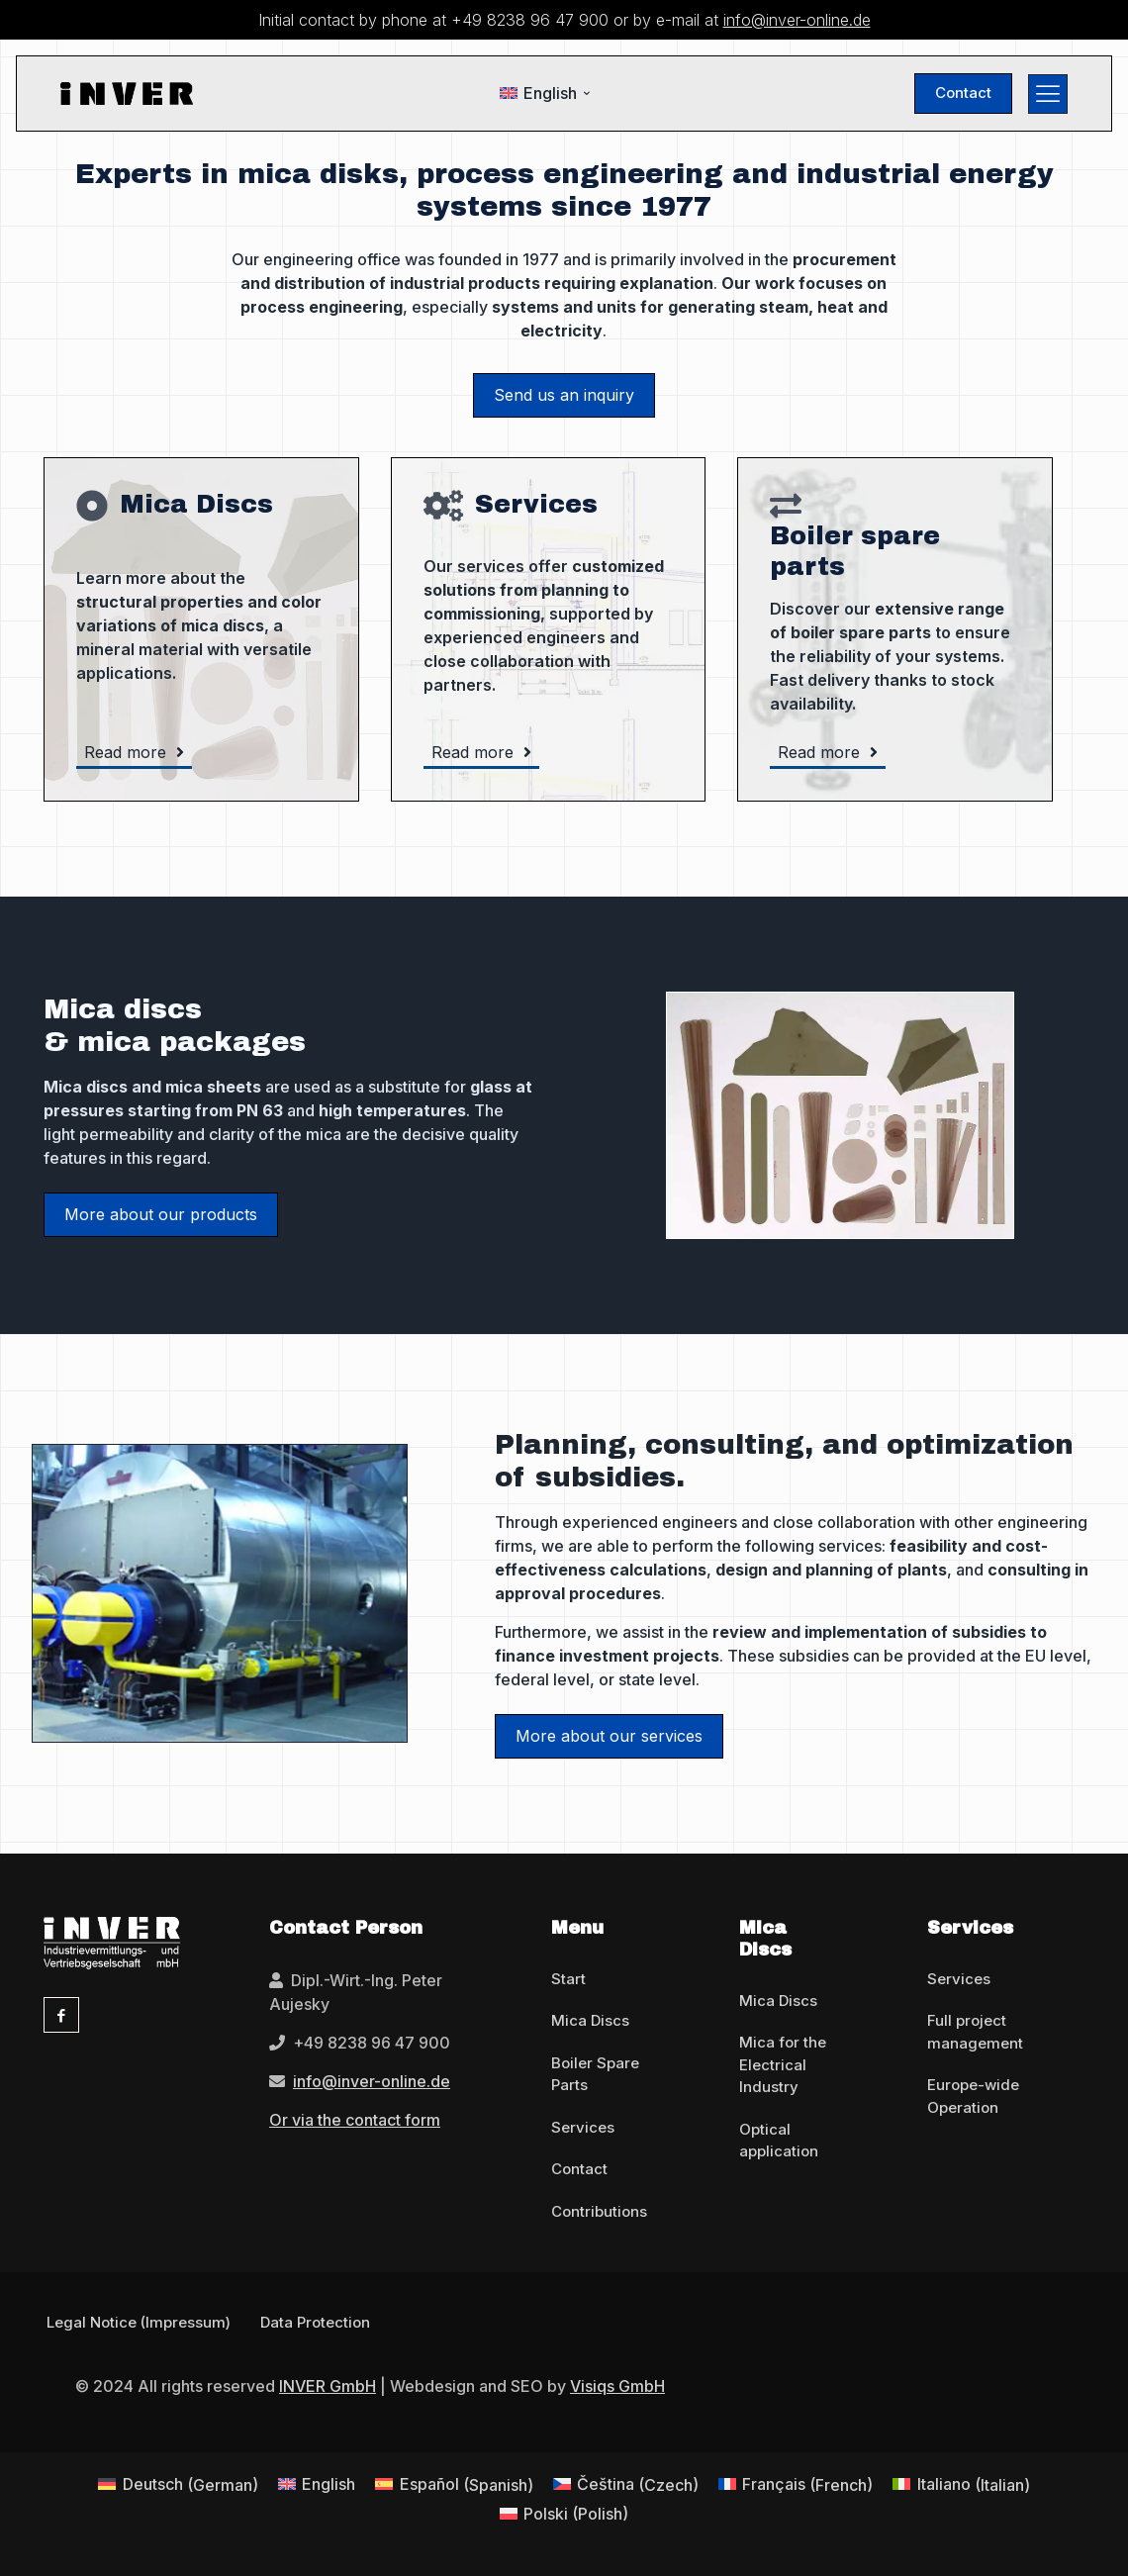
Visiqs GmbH (617, 2386)
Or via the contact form (354, 2120)
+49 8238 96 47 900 (530, 20)
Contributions (599, 2211)
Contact (579, 2168)
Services (582, 2127)
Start (568, 1978)
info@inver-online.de (797, 20)
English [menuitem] (550, 93)
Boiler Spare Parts (595, 2074)
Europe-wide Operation (973, 2096)
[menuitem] (546, 93)
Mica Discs (590, 2020)
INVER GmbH (327, 2386)
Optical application (778, 2140)
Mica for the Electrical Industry (782, 2064)
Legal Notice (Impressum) (139, 2322)
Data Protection (315, 2322)
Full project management (975, 2031)
